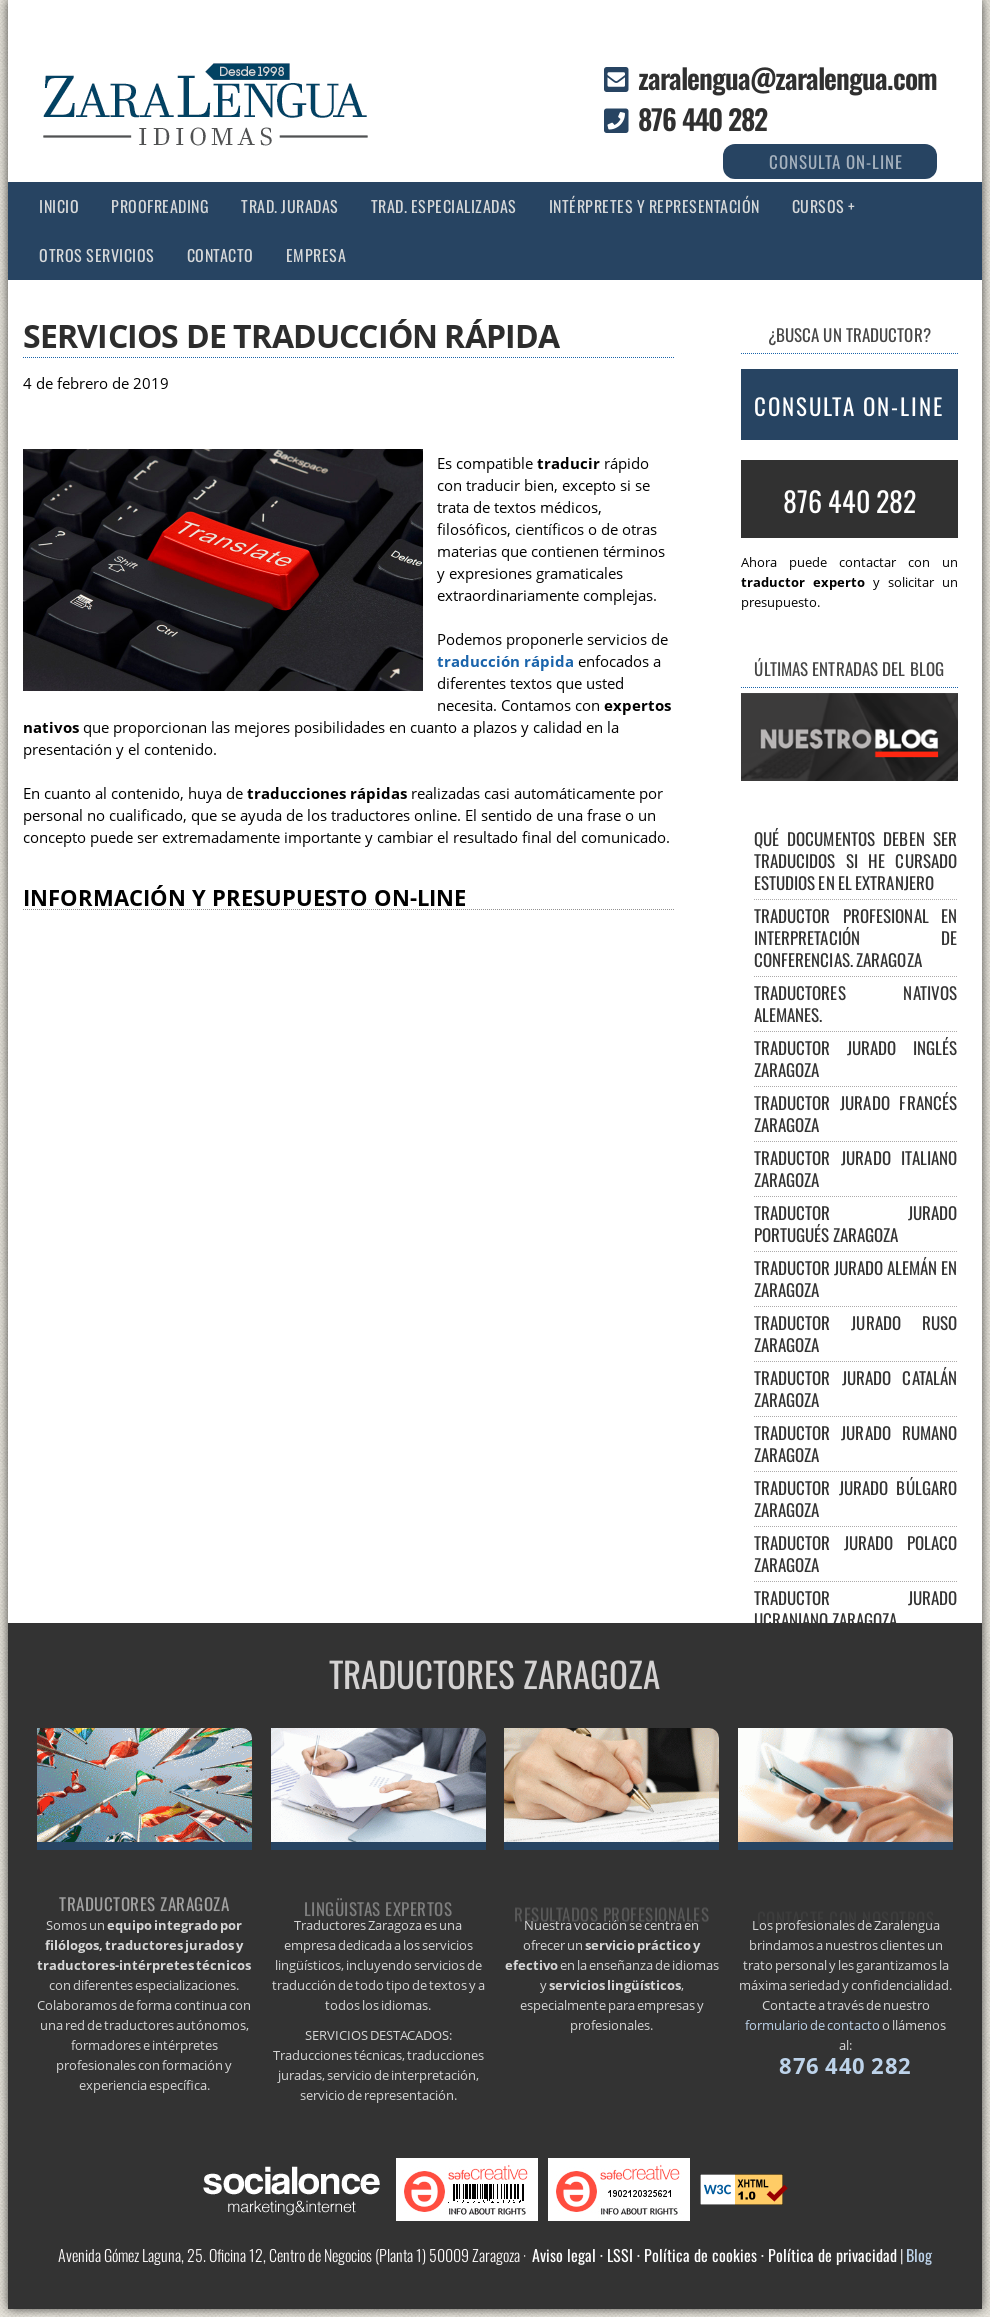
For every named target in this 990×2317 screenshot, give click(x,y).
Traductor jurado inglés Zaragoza (856, 1058)
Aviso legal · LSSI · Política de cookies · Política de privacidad (714, 2255)
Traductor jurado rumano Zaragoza (856, 1443)
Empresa (316, 255)
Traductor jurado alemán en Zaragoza (856, 1278)
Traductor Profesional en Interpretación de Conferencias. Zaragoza (856, 937)
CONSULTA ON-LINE (849, 406)
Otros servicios (97, 255)
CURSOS (818, 206)
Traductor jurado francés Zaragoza (856, 1113)
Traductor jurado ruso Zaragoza (856, 1333)
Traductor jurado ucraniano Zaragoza (856, 1608)
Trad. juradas (290, 206)
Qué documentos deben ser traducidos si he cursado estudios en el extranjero (856, 860)
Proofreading (160, 206)
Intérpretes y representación (654, 206)
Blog (919, 2255)
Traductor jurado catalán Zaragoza (856, 1388)
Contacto (220, 255)
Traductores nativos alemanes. (856, 1003)
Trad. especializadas (444, 206)
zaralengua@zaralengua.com (787, 77)
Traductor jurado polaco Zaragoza (856, 1553)
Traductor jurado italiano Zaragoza (856, 1168)
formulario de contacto (812, 2025)
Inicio (59, 206)
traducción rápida (505, 661)
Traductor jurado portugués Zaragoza (856, 1223)
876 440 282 (702, 118)
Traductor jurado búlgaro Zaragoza (856, 1498)
